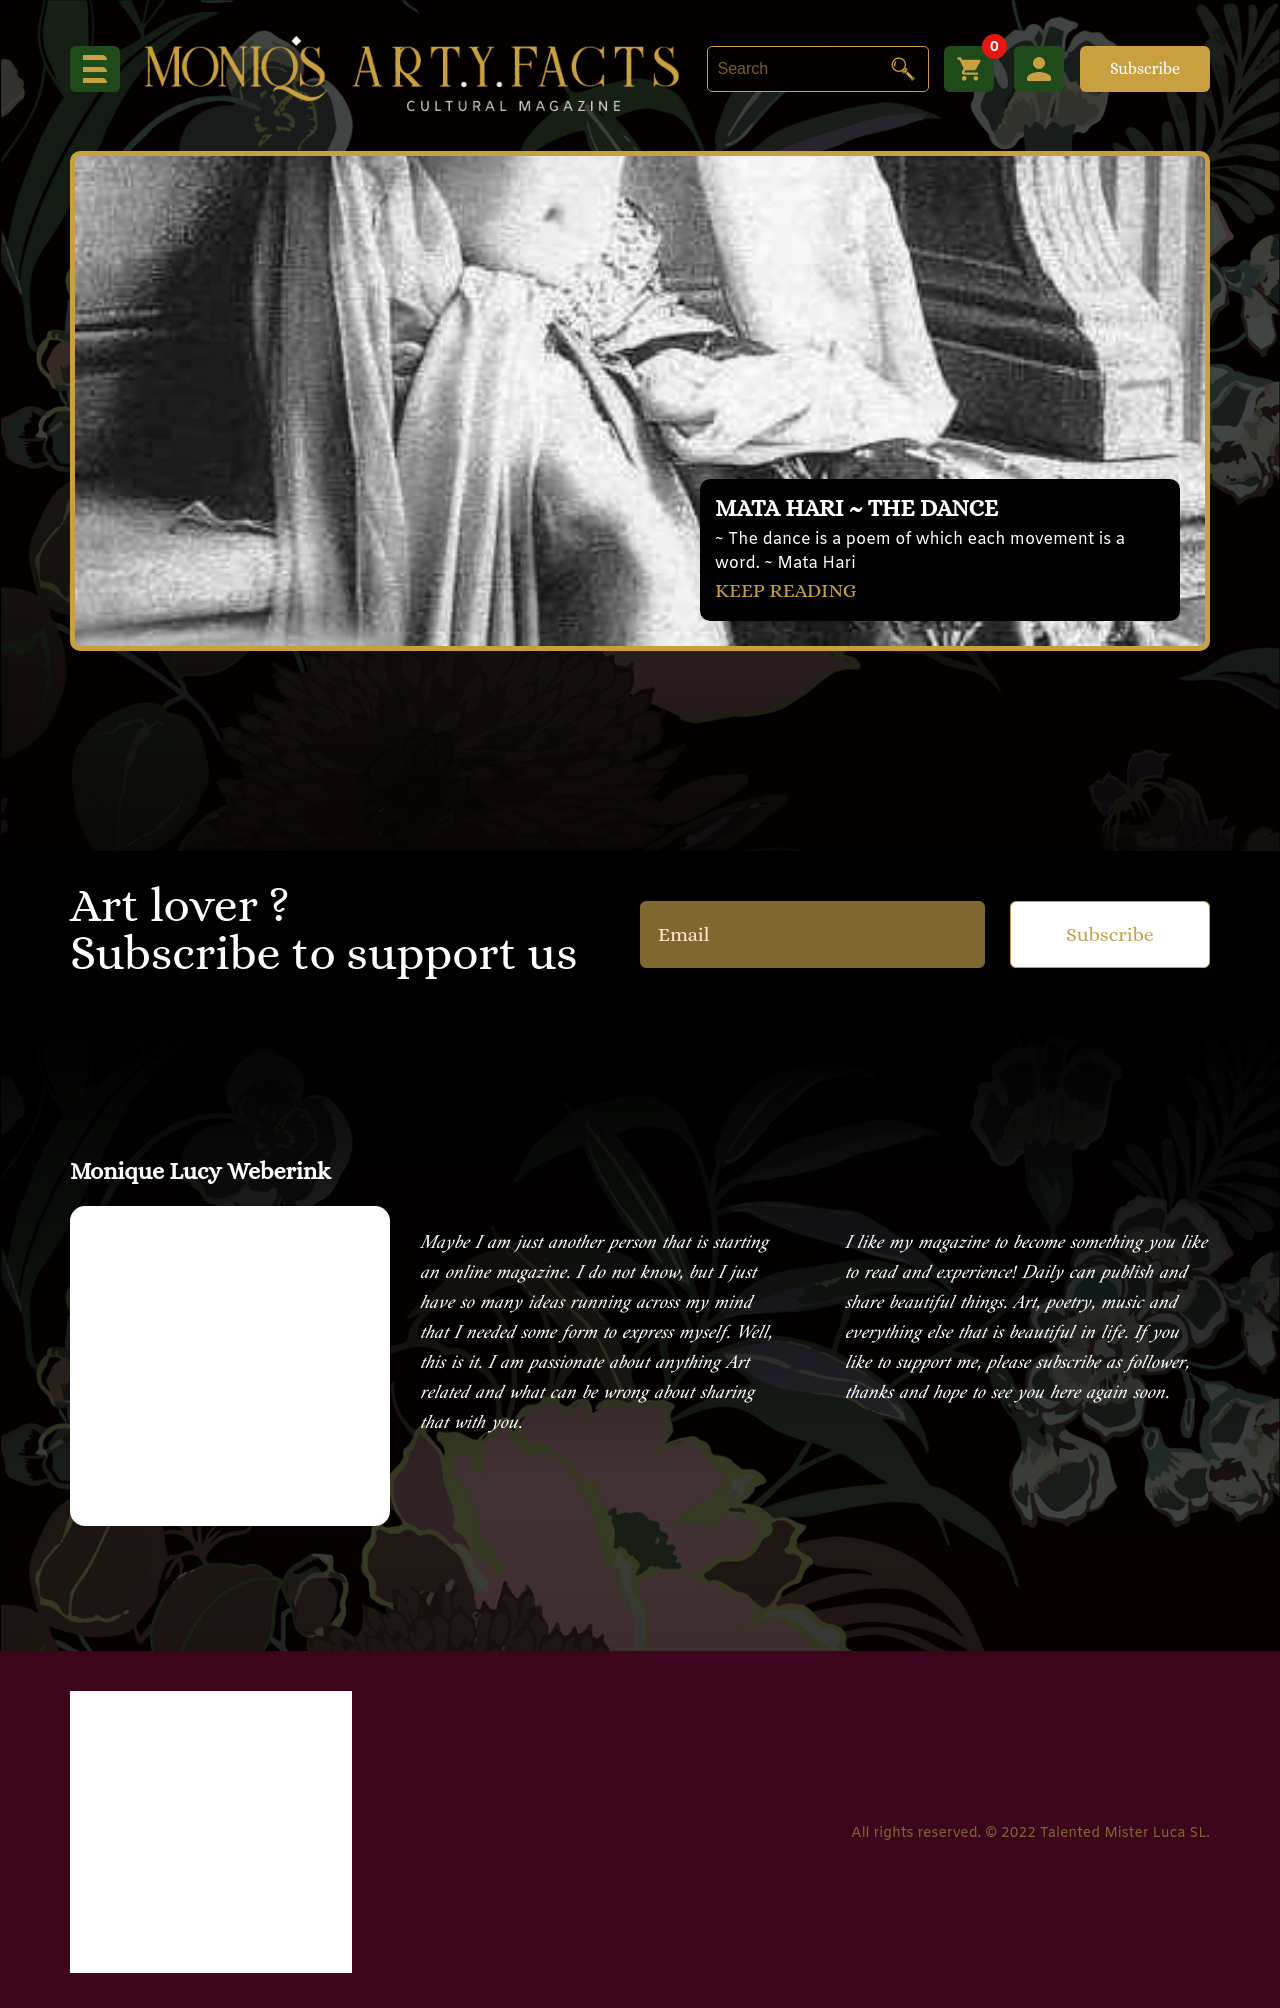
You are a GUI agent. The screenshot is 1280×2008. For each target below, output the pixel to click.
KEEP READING (786, 590)
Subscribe (1145, 68)
